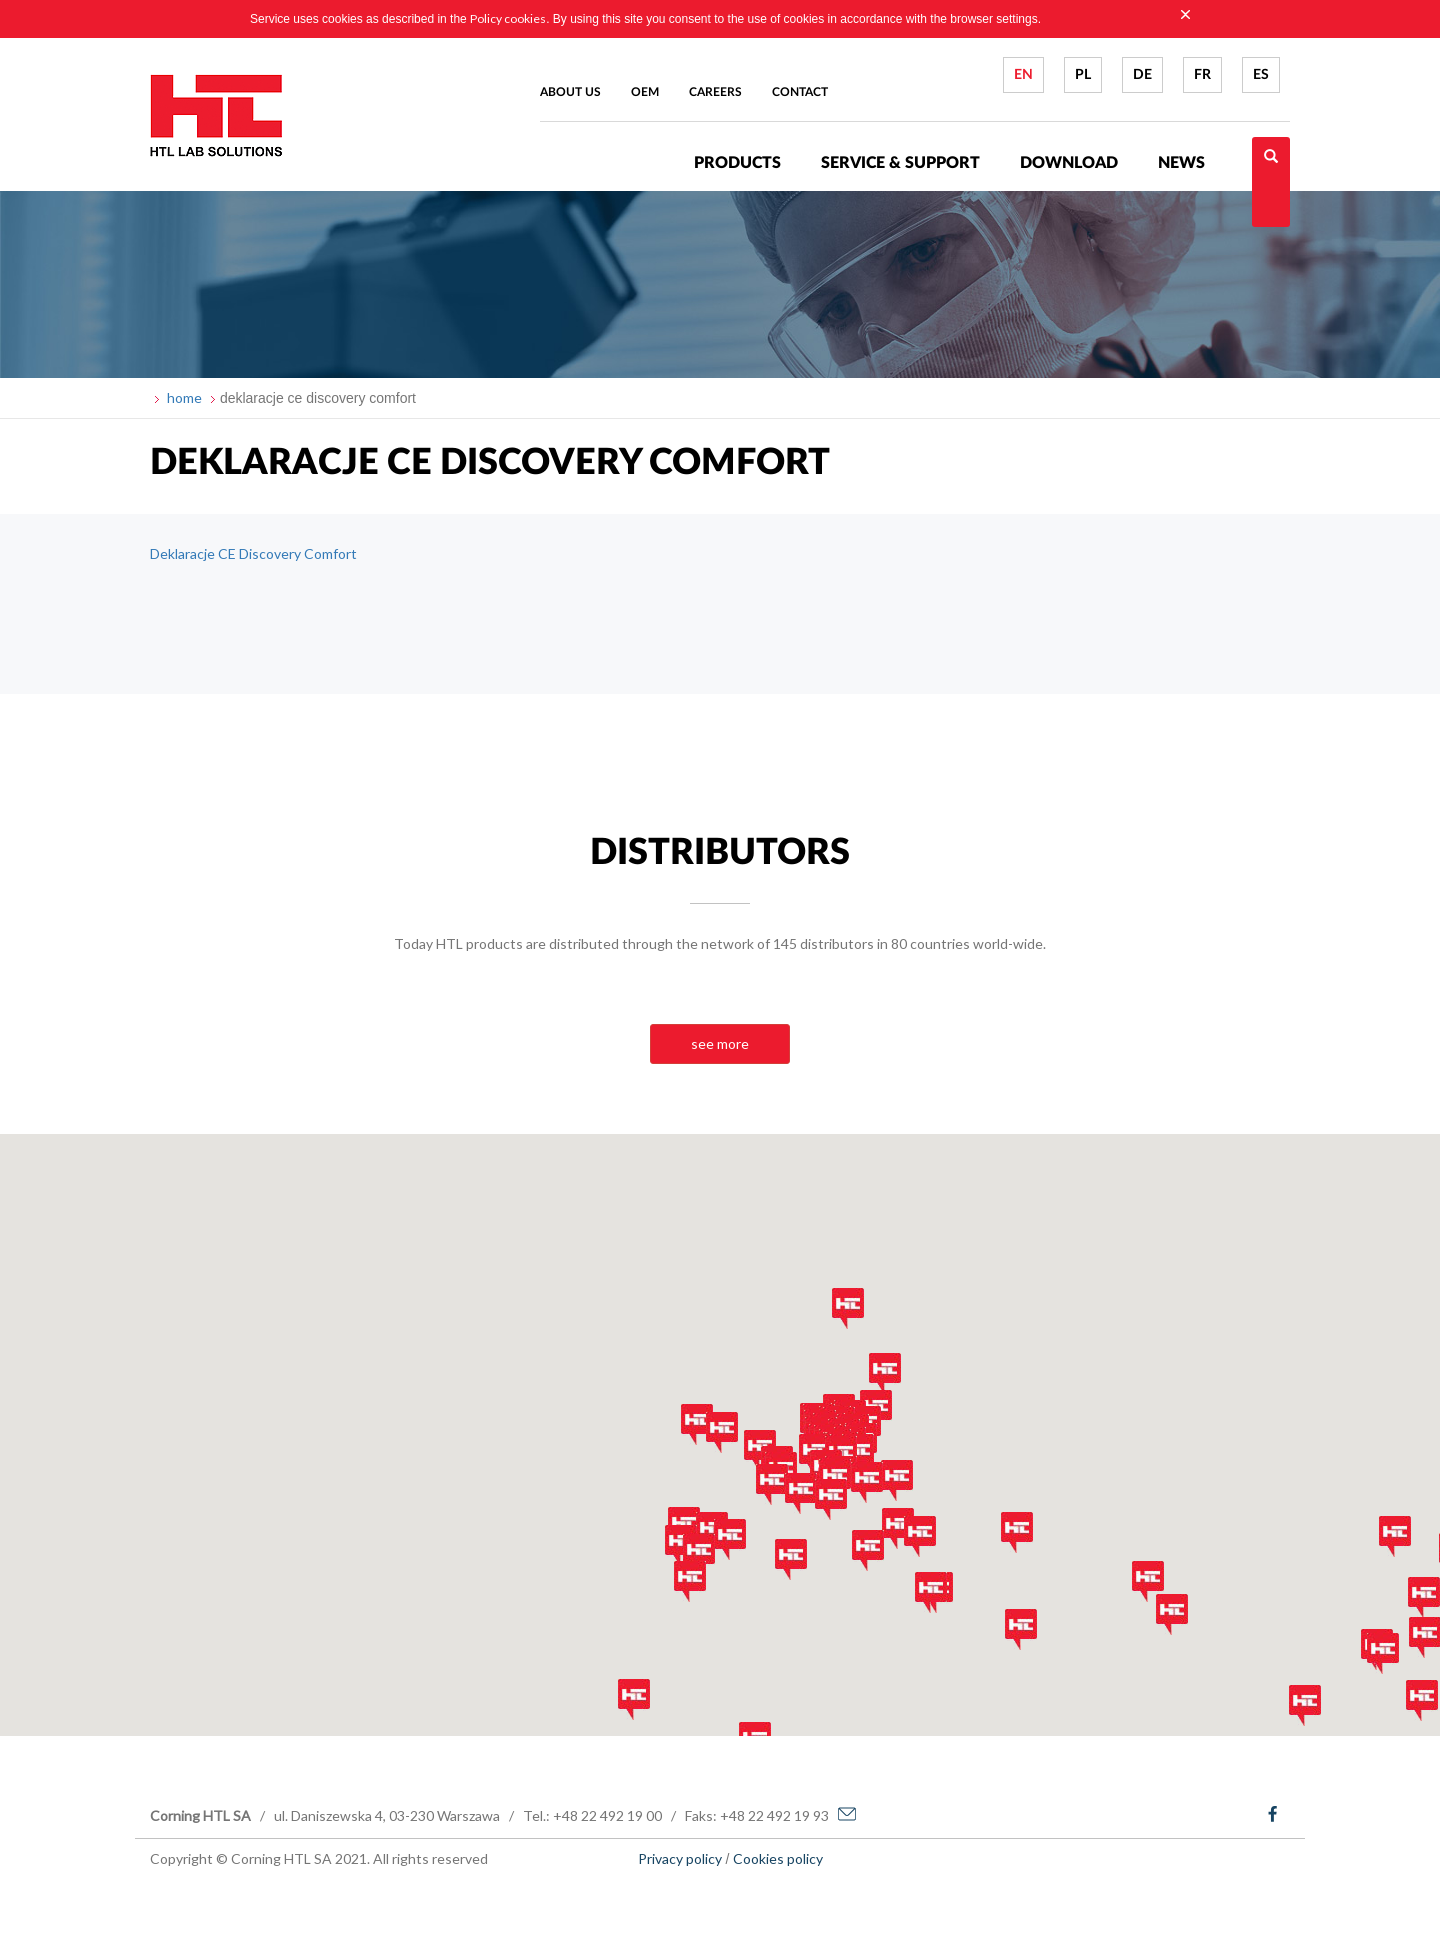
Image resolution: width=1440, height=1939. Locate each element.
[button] (681, 1545)
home (183, 397)
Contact (800, 92)
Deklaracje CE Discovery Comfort (253, 553)
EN (1023, 75)
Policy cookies (508, 18)
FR (1202, 75)
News (1181, 163)
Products (737, 163)
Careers (715, 92)
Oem (645, 92)
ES (1261, 75)
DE (1142, 75)
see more (720, 1043)
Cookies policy (778, 1858)
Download (1069, 163)
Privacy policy (680, 1858)
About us (570, 92)
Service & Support (900, 163)
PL (1083, 75)
